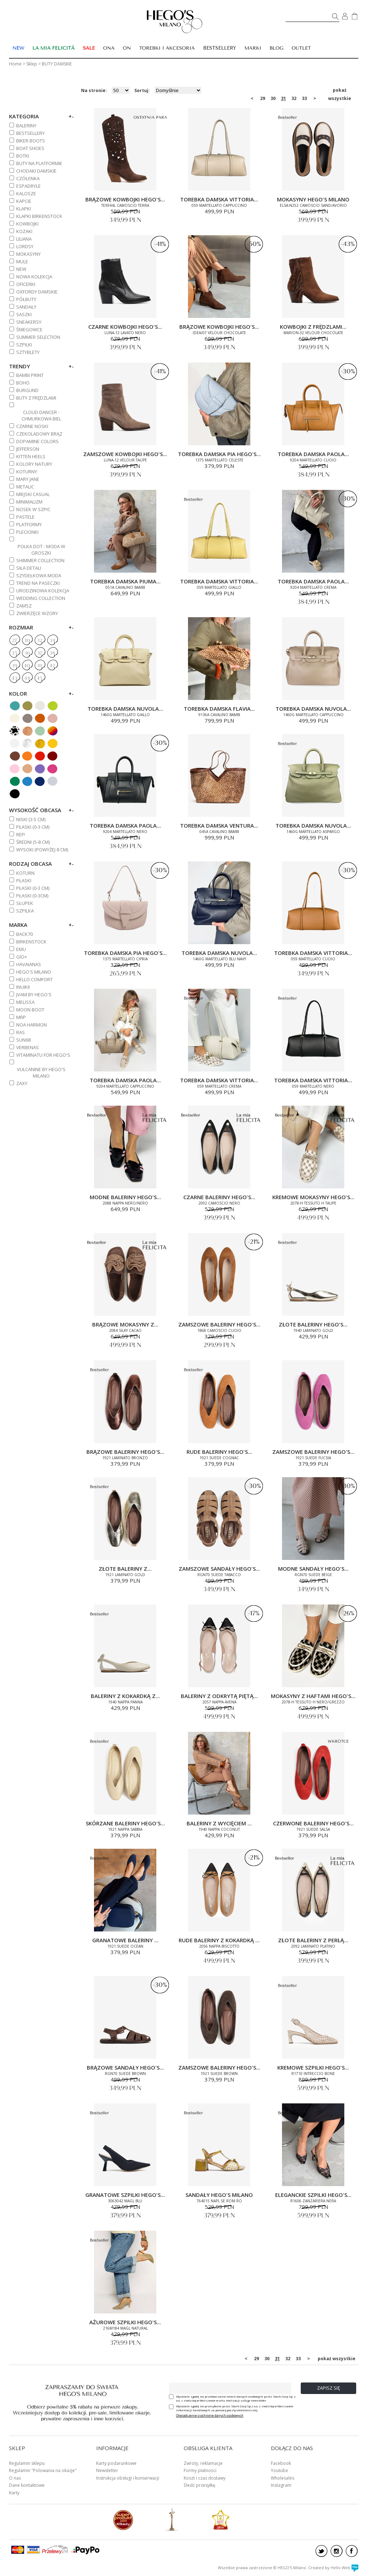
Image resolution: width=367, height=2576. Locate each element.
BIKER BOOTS (30, 140)
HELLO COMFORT (34, 979)
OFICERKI (25, 284)
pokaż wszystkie (339, 90)
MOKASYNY (28, 254)
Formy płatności (200, 2470)
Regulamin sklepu (27, 2463)
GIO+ (21, 957)
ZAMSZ (24, 605)
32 (293, 98)
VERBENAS (27, 1047)
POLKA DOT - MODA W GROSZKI (41, 549)
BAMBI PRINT (30, 375)
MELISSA (25, 1002)
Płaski (23, 880)
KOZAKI (24, 231)
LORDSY (24, 246)
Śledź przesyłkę (199, 2485)
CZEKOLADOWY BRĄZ (39, 434)
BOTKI (22, 156)
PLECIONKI (27, 532)
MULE (22, 261)
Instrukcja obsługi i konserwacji (127, 2478)
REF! (20, 834)
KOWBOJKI (27, 223)
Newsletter (107, 2470)
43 (14, 678)
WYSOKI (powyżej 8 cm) (42, 849)
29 (262, 98)
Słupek (24, 903)
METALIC (25, 486)
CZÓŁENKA (28, 178)
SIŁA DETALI (28, 568)
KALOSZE (26, 193)
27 (14, 640)
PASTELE (25, 517)
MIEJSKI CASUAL (33, 494)
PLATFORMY (29, 524)
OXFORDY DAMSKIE (37, 291)
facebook (352, 2551)
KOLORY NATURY (34, 464)
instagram (337, 2551)
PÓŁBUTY (26, 299)
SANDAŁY (26, 307)
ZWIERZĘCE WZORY (37, 613)
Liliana (24, 239)
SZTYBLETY (28, 352)
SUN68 (23, 1040)
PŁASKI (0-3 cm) (32, 827)
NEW (21, 269)
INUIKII (23, 987)
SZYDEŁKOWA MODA (38, 575)
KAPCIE (23, 201)
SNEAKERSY (28, 322)
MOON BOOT (30, 1009)
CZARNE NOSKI (32, 426)
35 (14, 653)
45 (39, 678)
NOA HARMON (31, 1024)
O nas (15, 2478)
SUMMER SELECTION (38, 337)
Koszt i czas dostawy (204, 2478)
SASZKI (24, 314)
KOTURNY (26, 471)
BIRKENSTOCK (31, 941)
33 (304, 98)
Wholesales (282, 2478)
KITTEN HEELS (30, 456)
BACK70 (24, 934)
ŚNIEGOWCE (29, 329)
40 (27, 666)
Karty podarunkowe (116, 2463)
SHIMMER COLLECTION (40, 560)
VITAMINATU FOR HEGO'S (43, 1055)
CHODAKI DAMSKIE (36, 171)
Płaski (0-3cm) (32, 895)
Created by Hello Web (333, 2567)
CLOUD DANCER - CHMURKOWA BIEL (41, 415)
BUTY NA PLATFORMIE (39, 163)
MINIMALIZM (29, 502)
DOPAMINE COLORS (37, 441)
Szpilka (25, 910)
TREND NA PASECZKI (38, 583)
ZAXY (21, 1083)
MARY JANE (27, 479)
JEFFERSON (27, 449)
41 (39, 666)
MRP (21, 1017)
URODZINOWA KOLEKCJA (42, 590)
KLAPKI (23, 208)
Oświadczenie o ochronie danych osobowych (209, 2415)
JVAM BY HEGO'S (34, 994)
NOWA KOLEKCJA (34, 276)
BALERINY (26, 125)
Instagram (281, 2485)
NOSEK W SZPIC (33, 509)
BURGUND (27, 390)
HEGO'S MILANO (33, 972)
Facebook (281, 2463)
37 (39, 653)
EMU (21, 949)
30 (273, 98)
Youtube (279, 2470)
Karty (14, 2493)
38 (52, 653)
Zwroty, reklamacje (203, 2463)
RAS (20, 1032)
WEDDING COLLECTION (40, 598)
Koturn (25, 873)
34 (52, 640)
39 (14, 666)
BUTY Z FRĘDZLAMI (36, 398)
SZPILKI (24, 344)
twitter (321, 2551)
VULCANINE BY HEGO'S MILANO (41, 1072)
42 (52, 666)
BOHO (23, 382)
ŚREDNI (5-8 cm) (33, 842)
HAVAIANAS (28, 964)
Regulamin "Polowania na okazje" (43, 2470)
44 (27, 678)
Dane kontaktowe (27, 2485)
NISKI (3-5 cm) (30, 819)
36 (27, 653)
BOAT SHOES (30, 148)
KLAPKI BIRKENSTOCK (39, 216)
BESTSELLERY (219, 48)
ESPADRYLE (28, 186)
